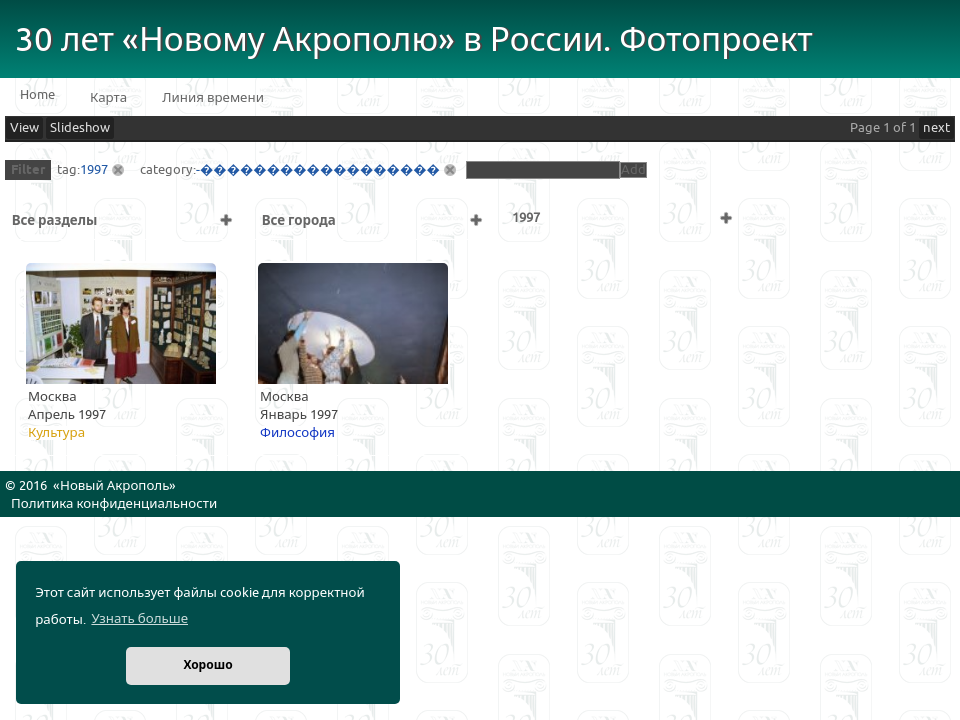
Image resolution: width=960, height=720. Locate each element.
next (936, 128)
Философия (297, 433)
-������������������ (318, 170)
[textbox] (543, 170)
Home (37, 95)
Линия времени (213, 98)
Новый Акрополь (114, 486)
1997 (94, 170)
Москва (52, 397)
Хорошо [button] (207, 665)
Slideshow (80, 128)
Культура (56, 433)
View (24, 128)
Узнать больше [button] (139, 619)
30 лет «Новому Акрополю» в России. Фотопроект (414, 40)
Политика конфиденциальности (114, 504)
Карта (108, 98)
